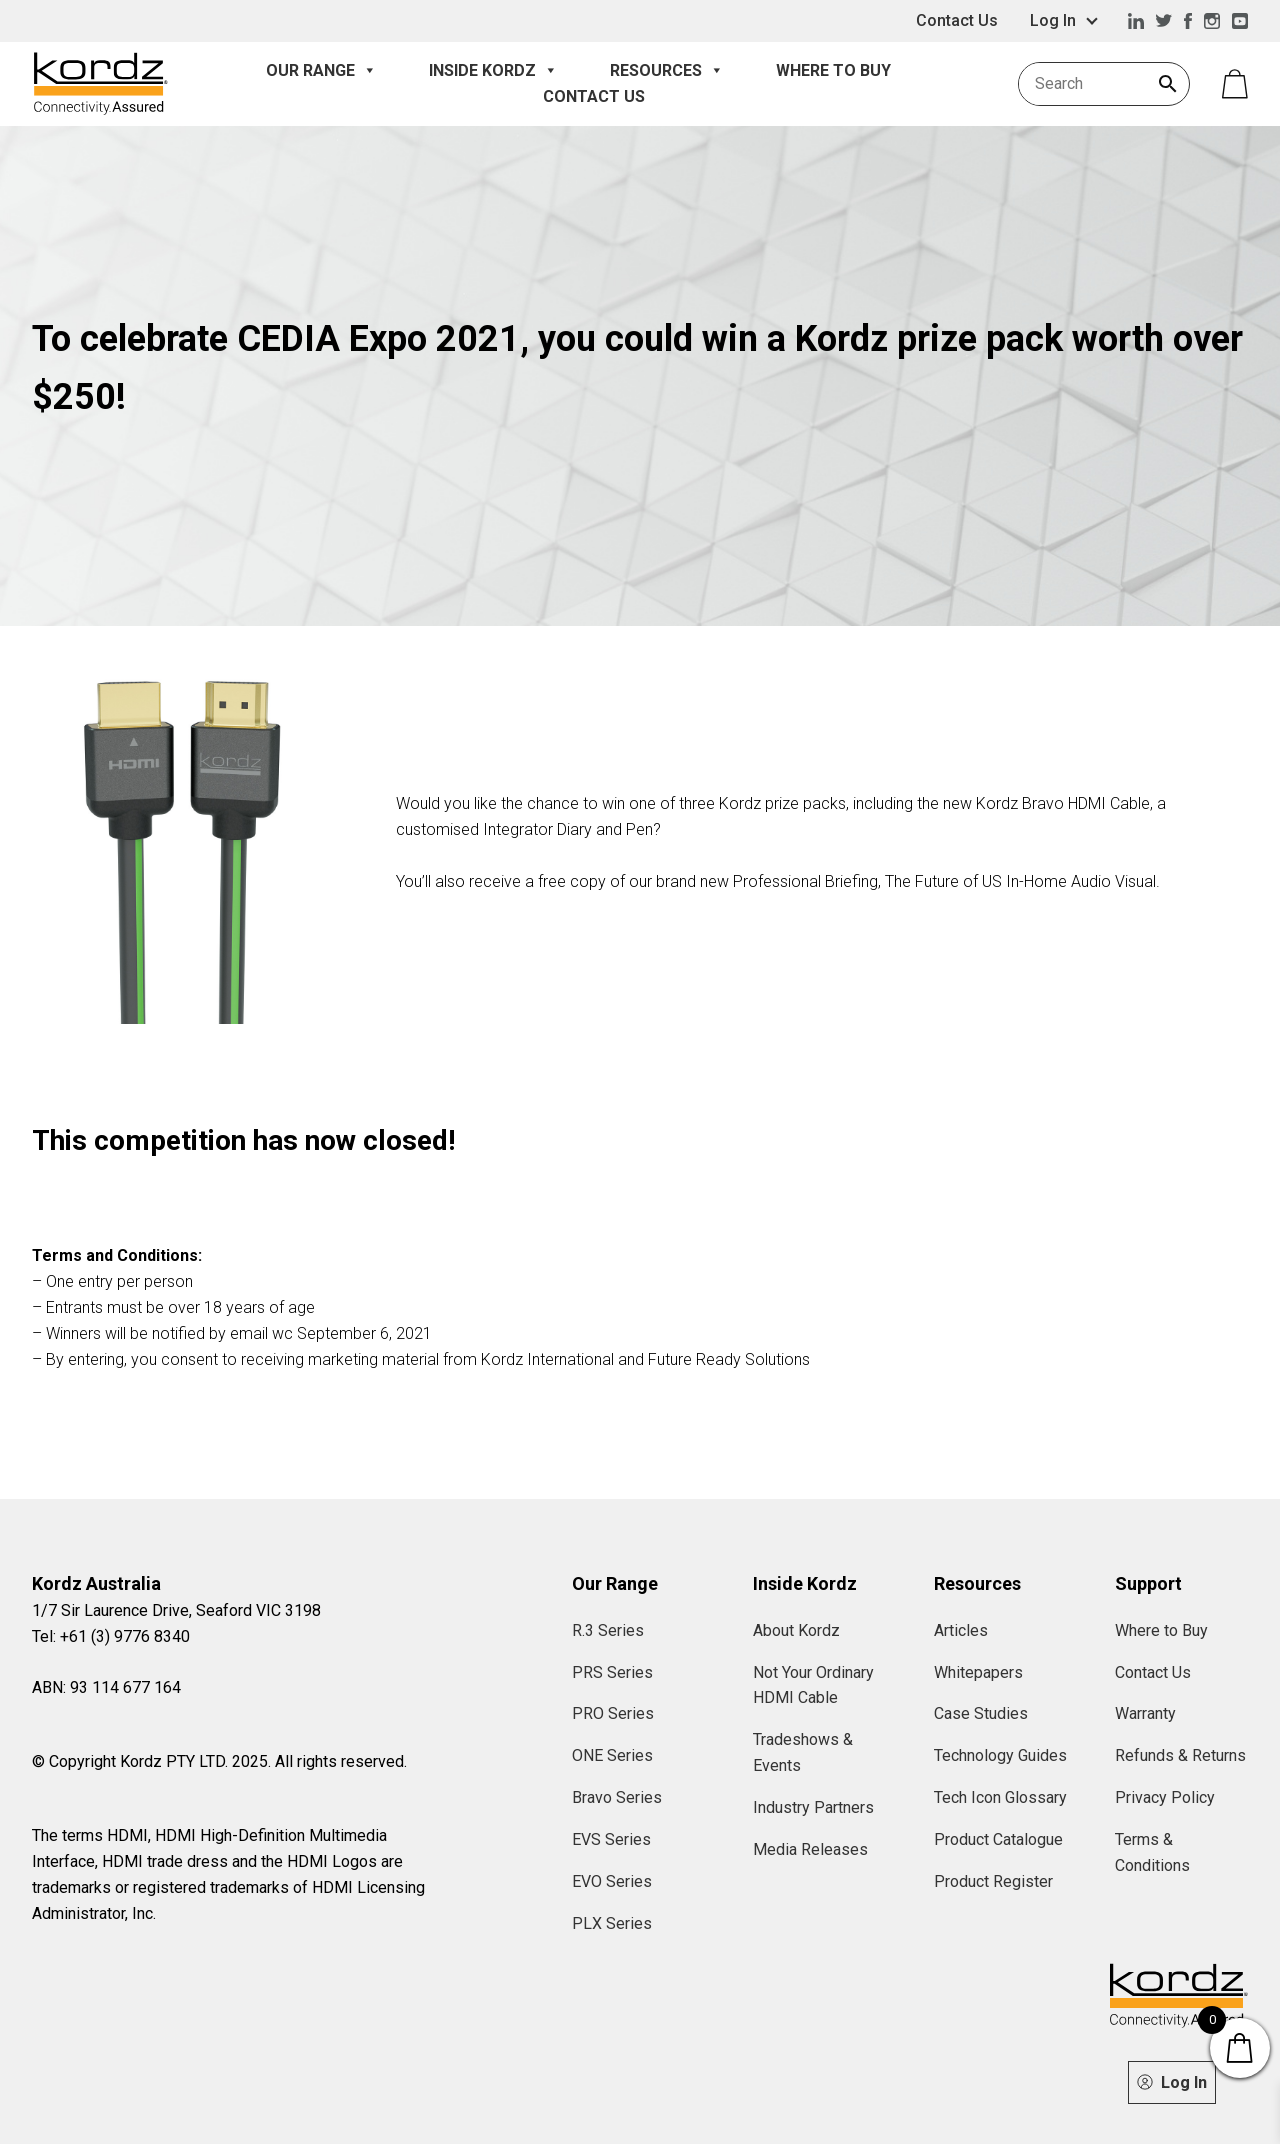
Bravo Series (617, 1797)
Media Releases (810, 1849)
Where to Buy (833, 70)
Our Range (321, 71)
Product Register (993, 1881)
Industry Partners (813, 1807)
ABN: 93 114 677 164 (106, 1687)
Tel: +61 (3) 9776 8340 (111, 1636)
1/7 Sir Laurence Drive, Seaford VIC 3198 (176, 1610)
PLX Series (612, 1923)
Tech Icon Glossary (1000, 1797)
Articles (961, 1630)
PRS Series (612, 1672)
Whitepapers (978, 1672)
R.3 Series (608, 1630)
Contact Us (957, 20)
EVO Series (612, 1881)
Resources (667, 71)
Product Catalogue (998, 1839)
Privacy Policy (1165, 1797)
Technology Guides (1000, 1755)
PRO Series (613, 1713)
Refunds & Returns (1180, 1755)
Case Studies (981, 1713)
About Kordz (796, 1630)
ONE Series (612, 1755)
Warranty (1145, 1713)
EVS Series (611, 1839)
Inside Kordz (493, 71)
